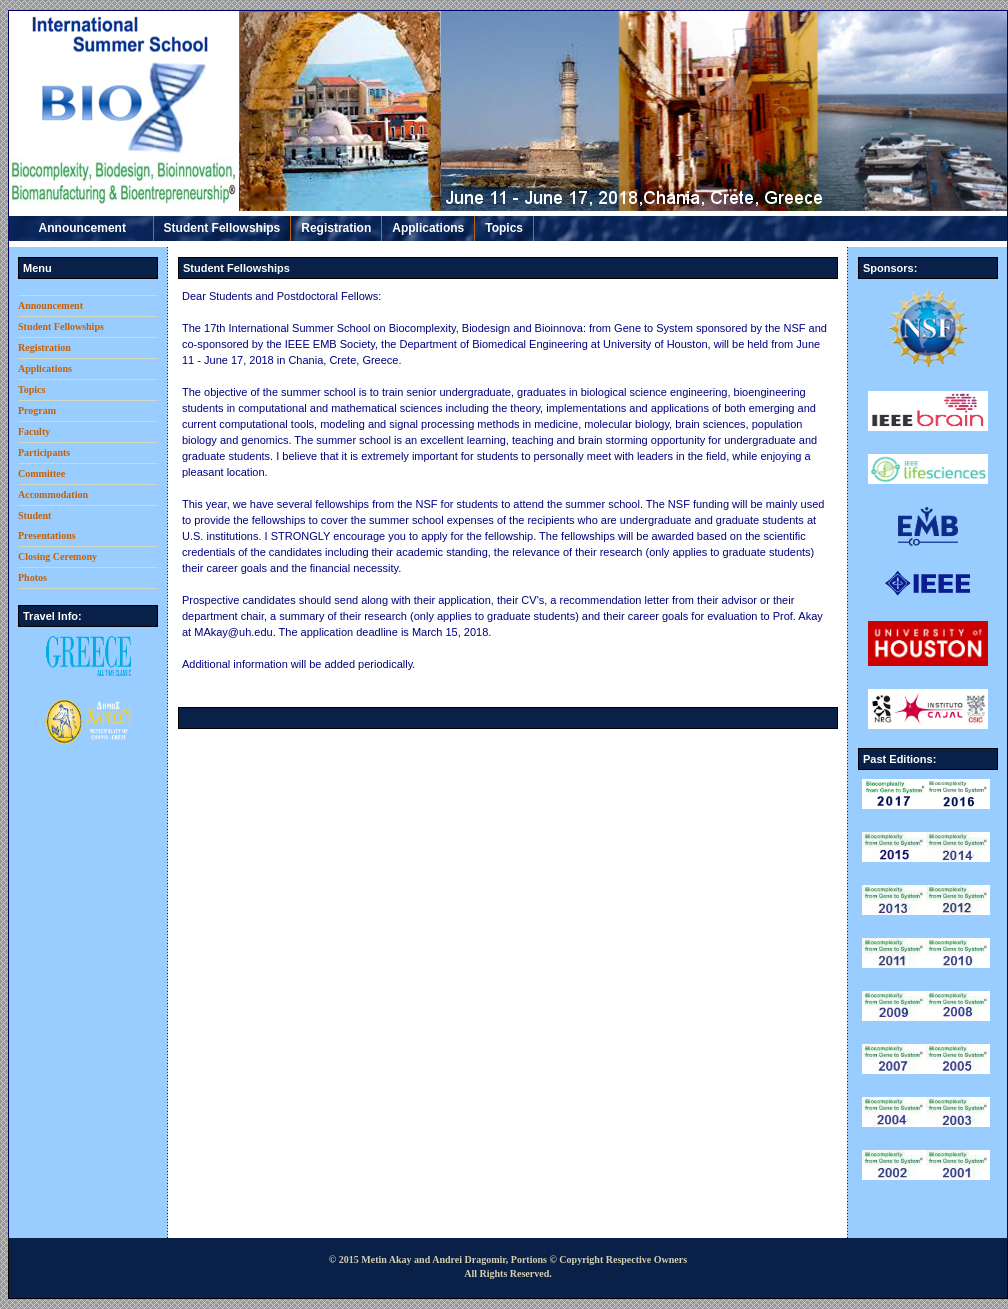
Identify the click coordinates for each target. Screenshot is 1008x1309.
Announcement (81, 228)
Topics (504, 228)
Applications (428, 228)
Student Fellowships (222, 228)
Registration (336, 228)
